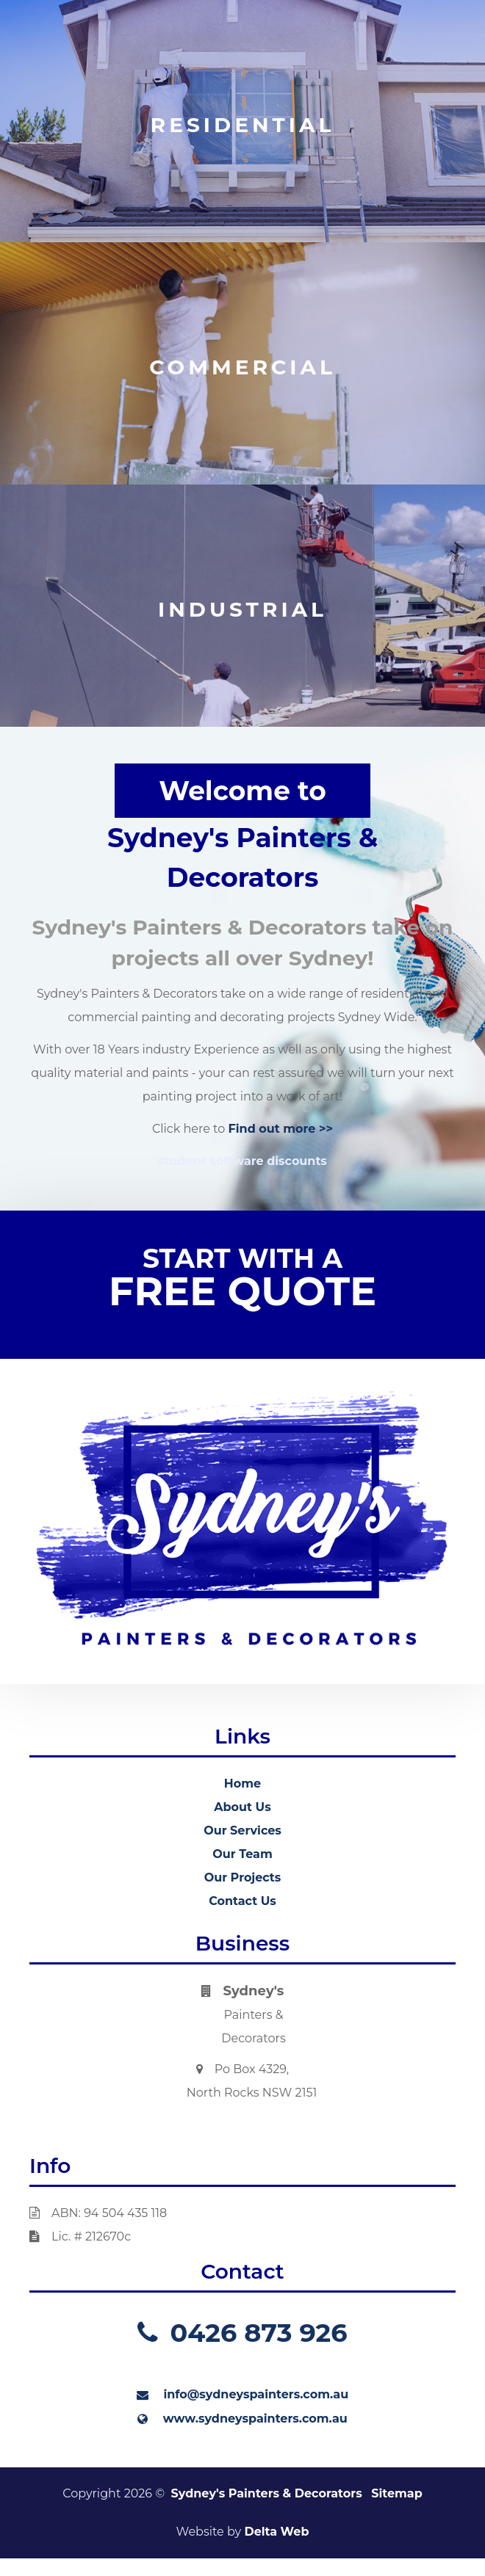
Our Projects (242, 1877)
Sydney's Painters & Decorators (266, 2493)
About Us (242, 1807)
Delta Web (276, 2532)
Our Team (242, 1854)
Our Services (242, 1830)
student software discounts (242, 1161)
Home (242, 1783)
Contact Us (242, 1901)
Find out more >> (280, 1129)
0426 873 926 (242, 2332)
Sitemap (397, 2493)
